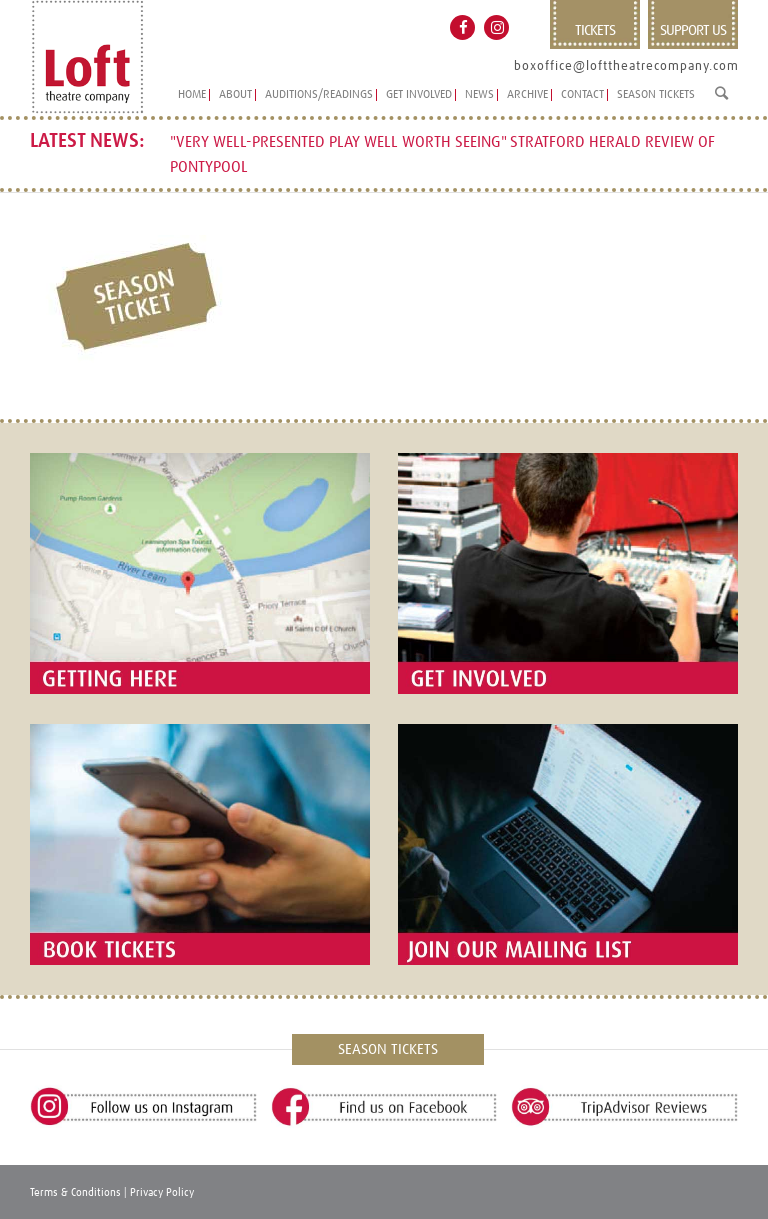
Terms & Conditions (75, 1192)
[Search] (721, 101)
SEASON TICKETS (388, 1049)
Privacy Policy (162, 1192)
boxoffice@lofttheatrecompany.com (626, 66)
